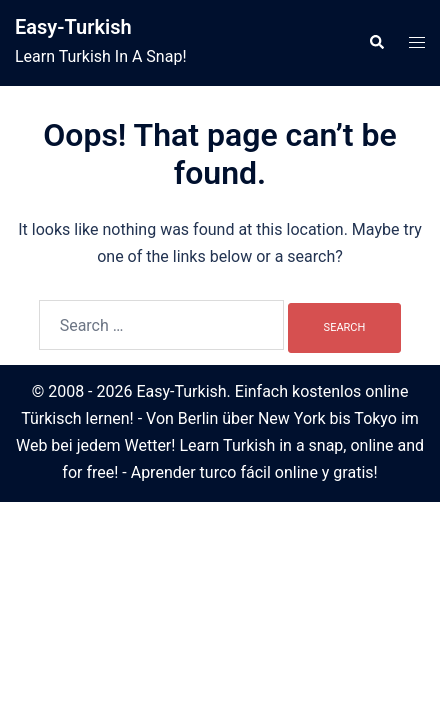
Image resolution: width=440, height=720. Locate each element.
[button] (376, 43)
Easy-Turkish (73, 27)
